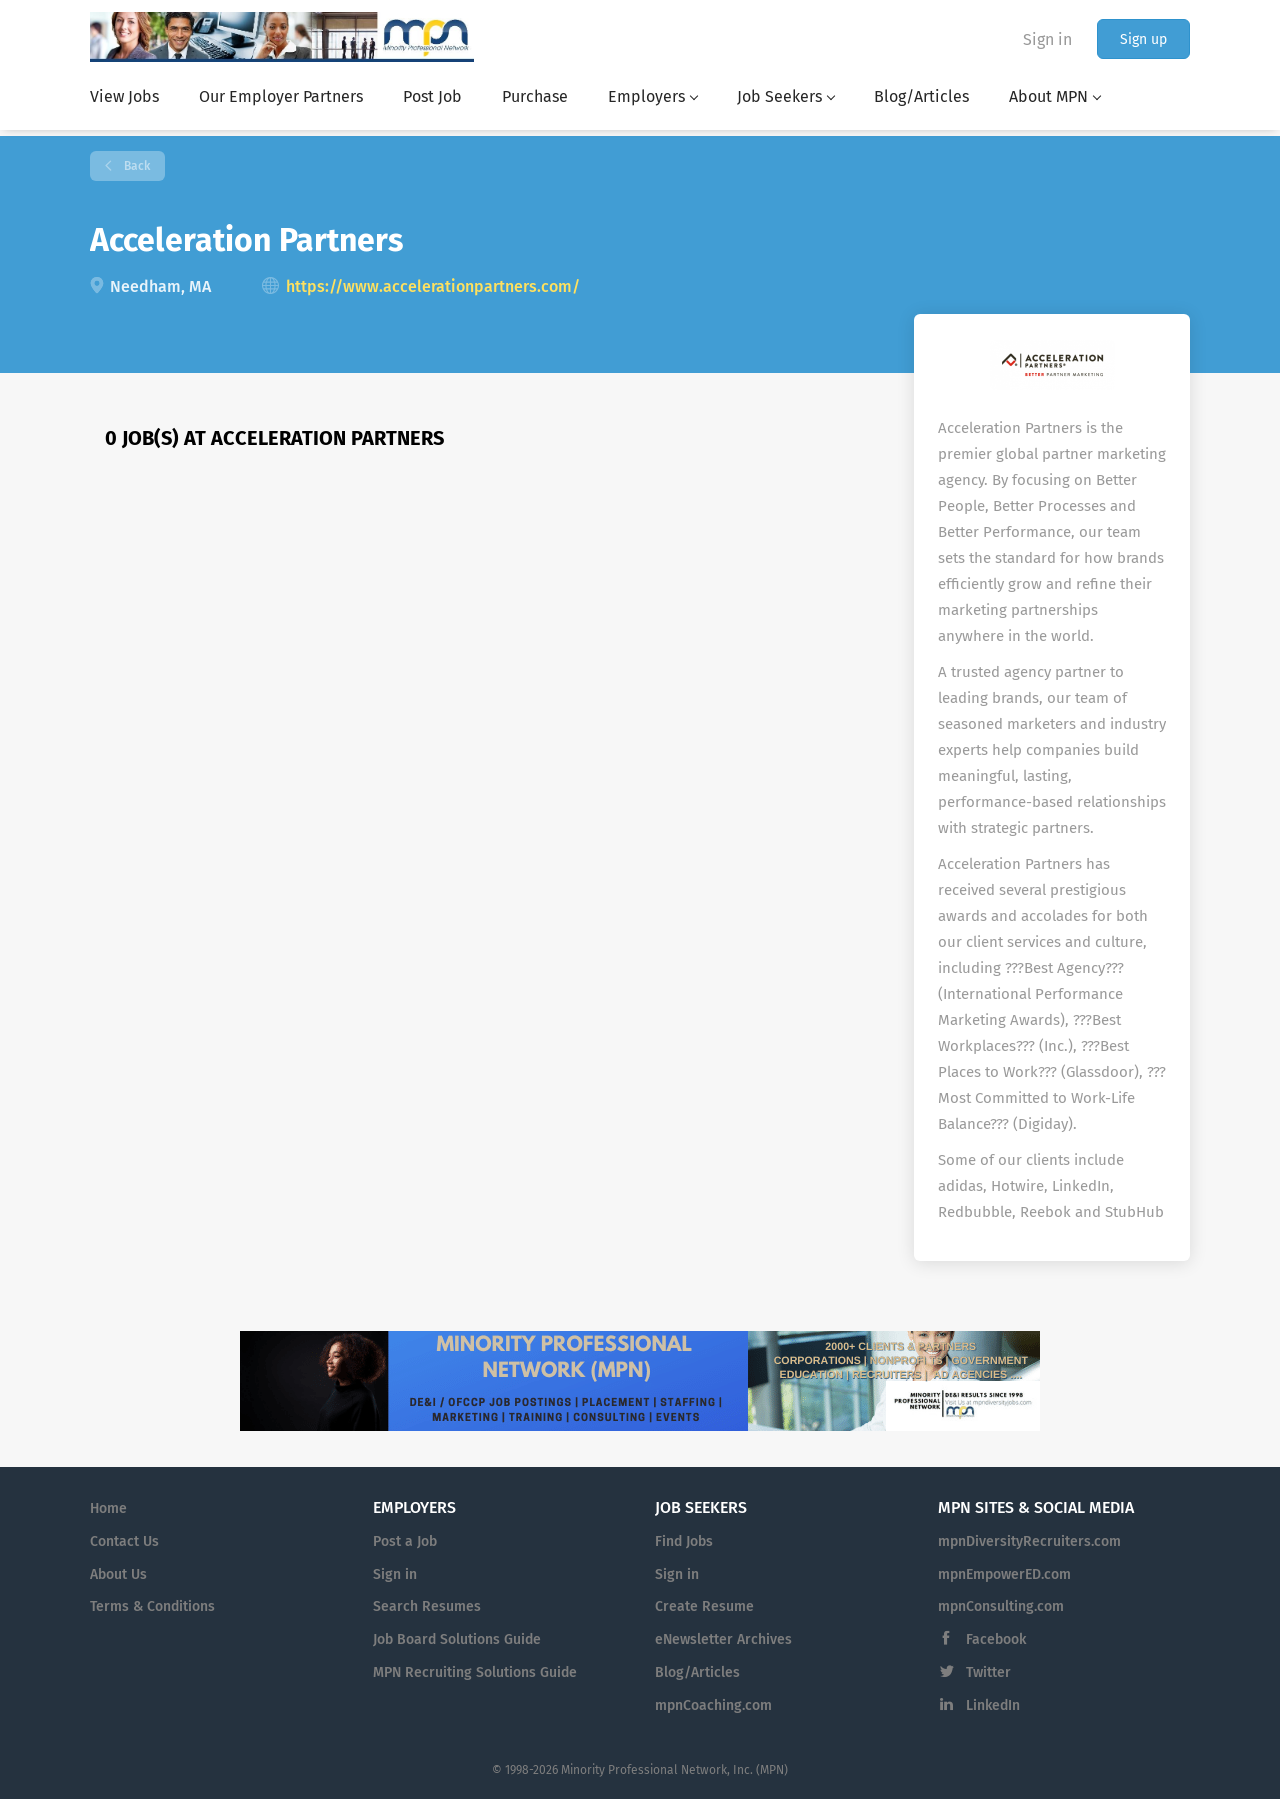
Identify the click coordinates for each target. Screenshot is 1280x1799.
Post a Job (405, 1541)
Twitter (988, 1672)
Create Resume (704, 1606)
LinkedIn (993, 1705)
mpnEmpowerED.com (1004, 1574)
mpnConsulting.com (1001, 1606)
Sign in (1047, 39)
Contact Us (124, 1541)
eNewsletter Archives (723, 1639)
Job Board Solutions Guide (457, 1639)
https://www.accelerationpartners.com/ (433, 286)
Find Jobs (684, 1541)
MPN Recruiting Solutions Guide (475, 1672)
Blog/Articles (697, 1672)
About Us (118, 1574)
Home (108, 1508)
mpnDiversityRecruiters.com (1029, 1541)
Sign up (1143, 39)
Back (135, 166)
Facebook (996, 1639)
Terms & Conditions (152, 1606)
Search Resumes (427, 1606)
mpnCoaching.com (713, 1705)
